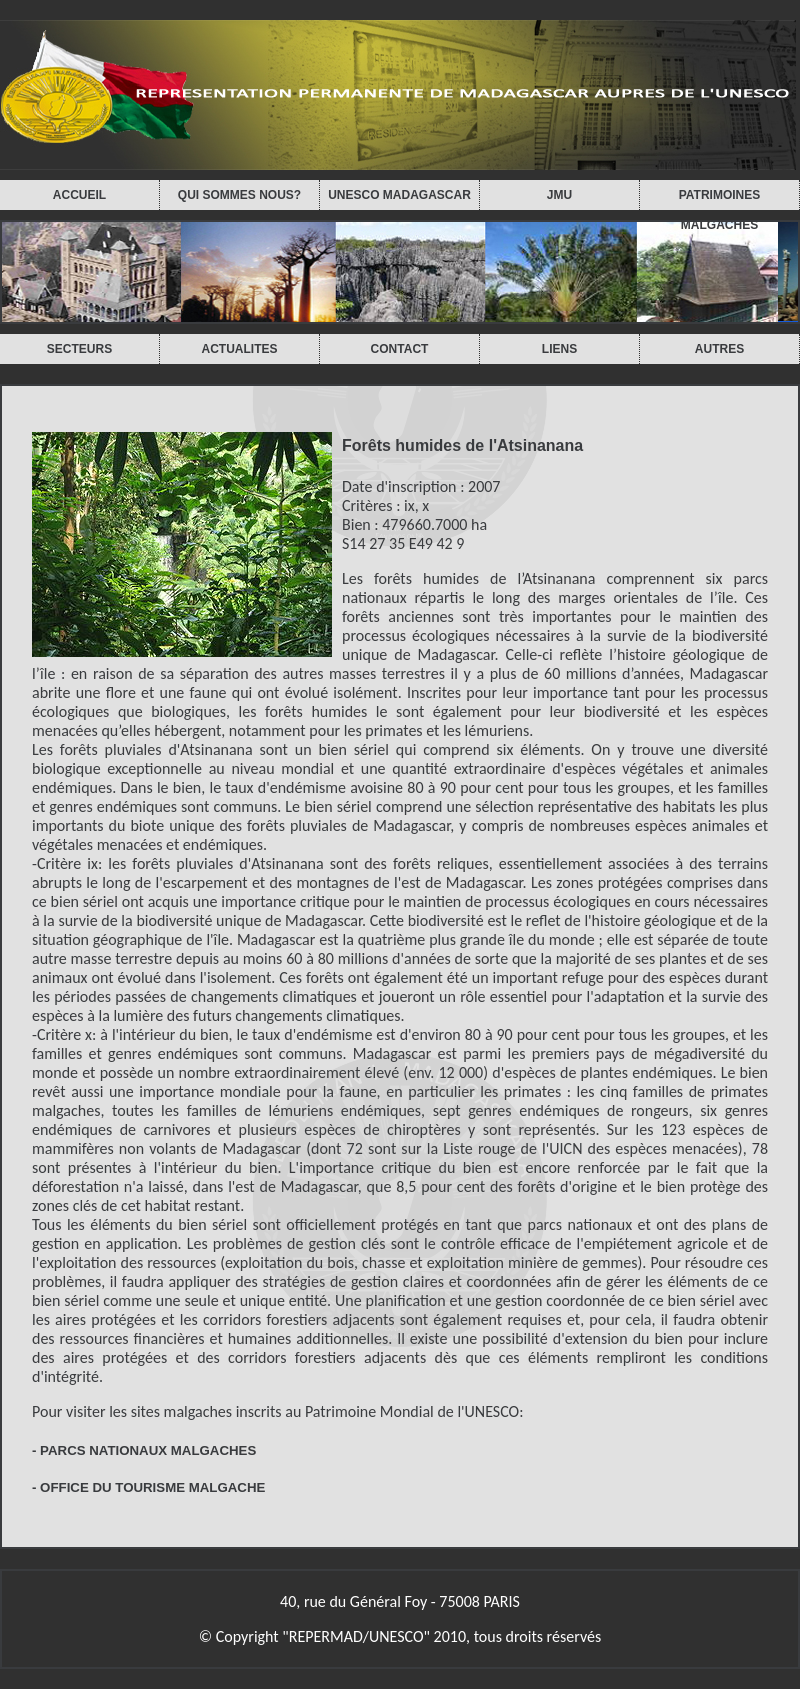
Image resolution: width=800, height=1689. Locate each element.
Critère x (64, 1034)
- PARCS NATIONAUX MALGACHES (144, 1450)
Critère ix (67, 863)
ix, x (416, 505)
